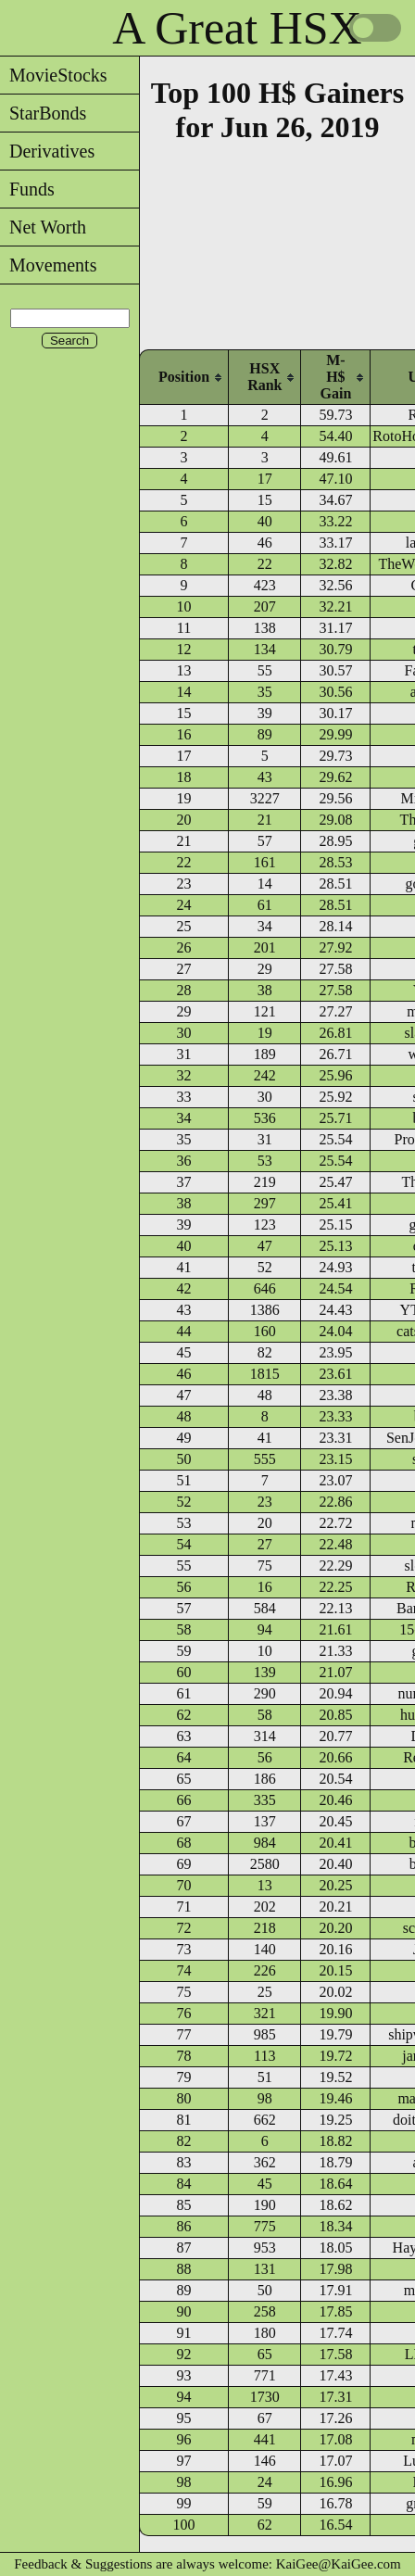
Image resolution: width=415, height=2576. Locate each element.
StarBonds (43, 113)
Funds (27, 189)
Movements (48, 265)
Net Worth (43, 227)
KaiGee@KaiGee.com (338, 2564)
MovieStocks (53, 75)
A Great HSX (236, 28)
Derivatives (47, 151)
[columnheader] (184, 376)
